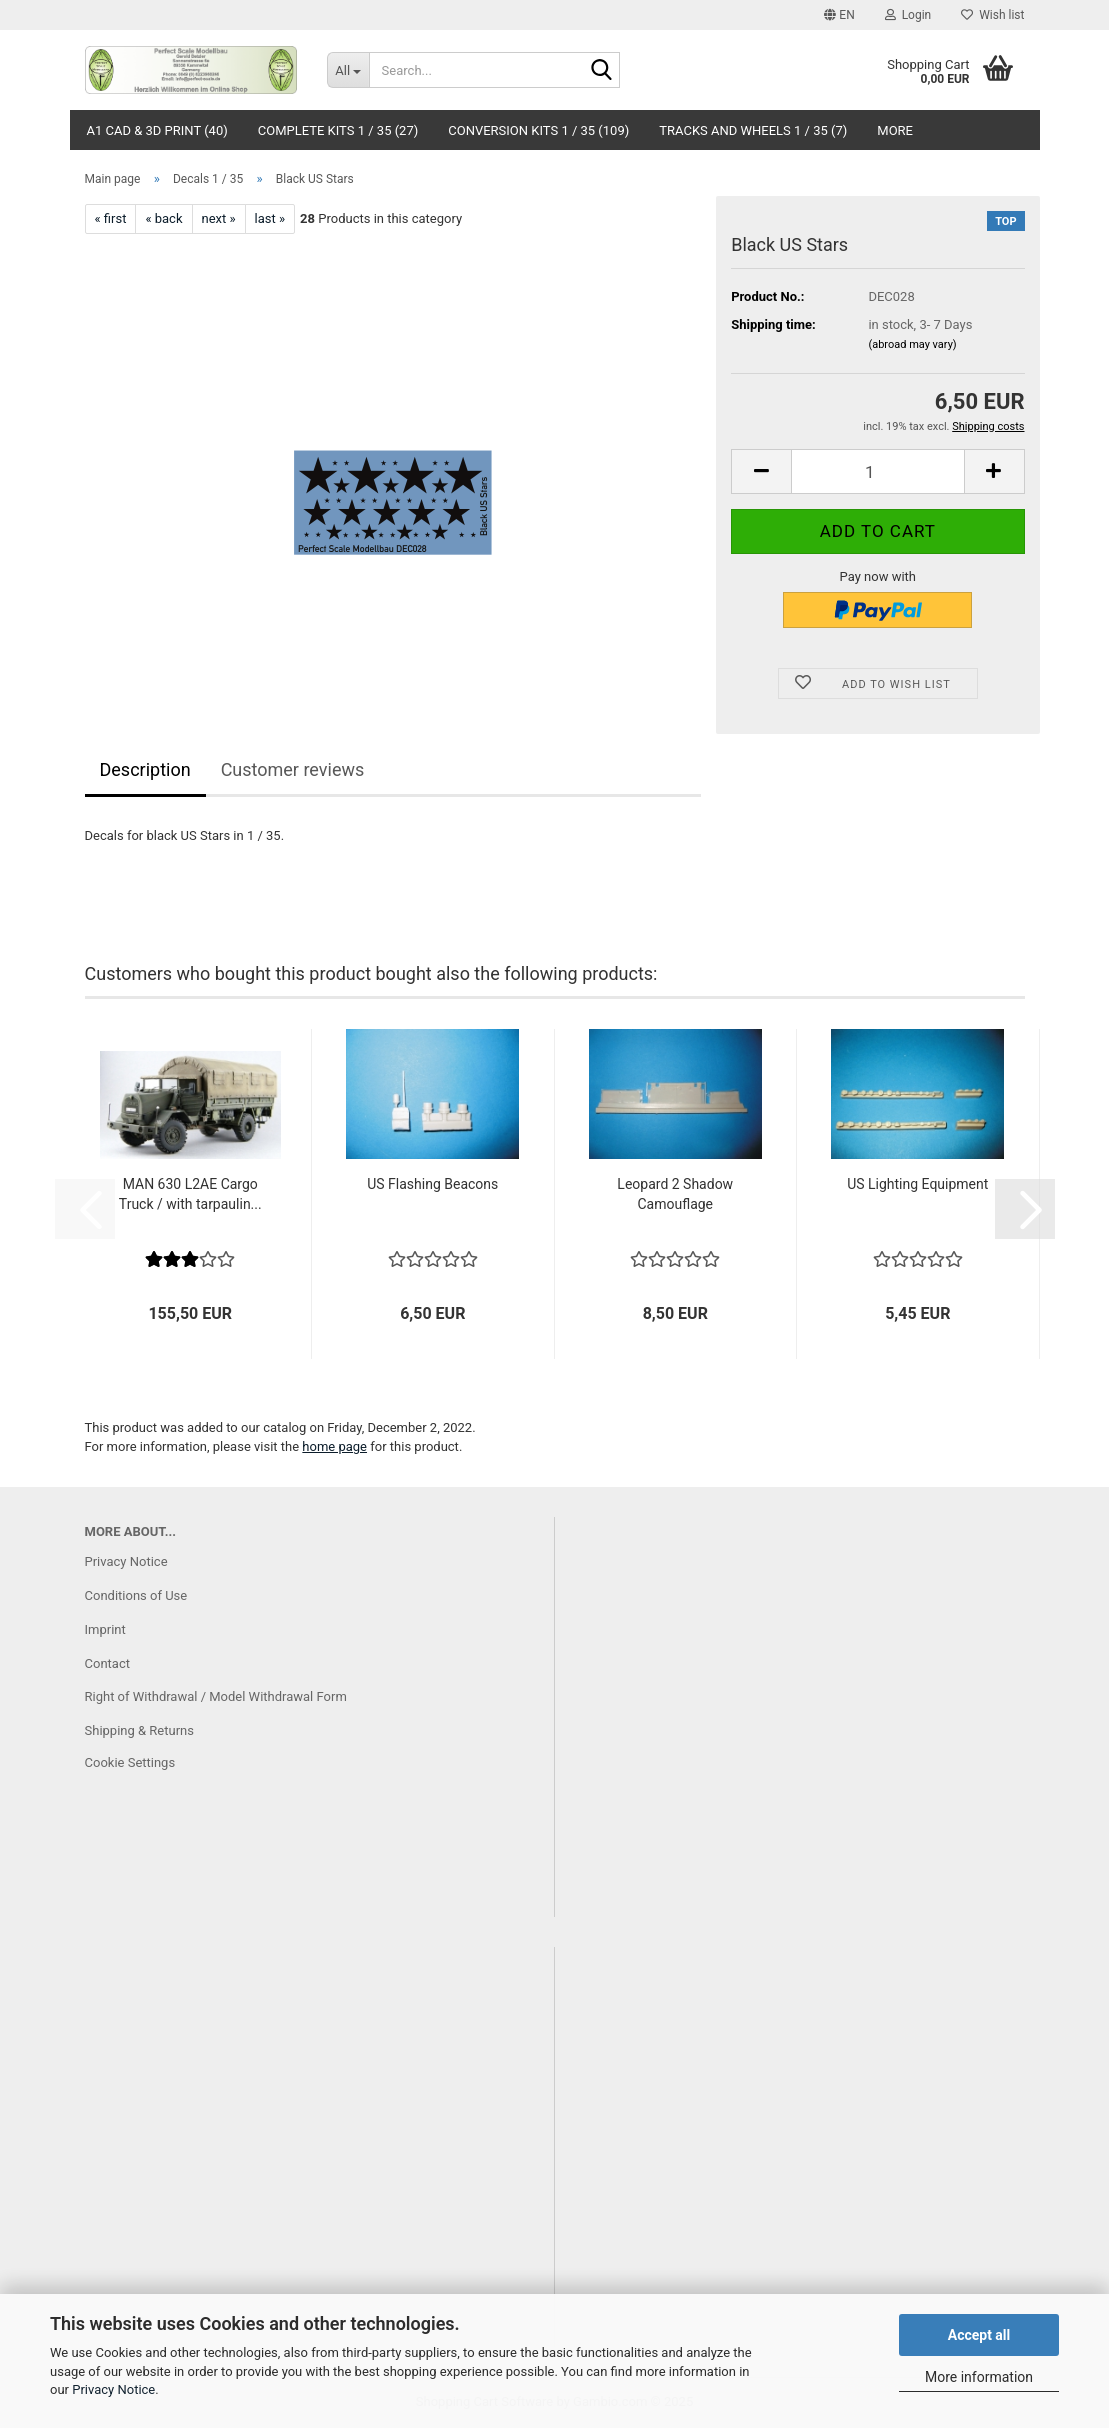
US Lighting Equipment (917, 1184)
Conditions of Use (136, 1595)
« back (163, 218)
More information (979, 2377)
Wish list (992, 15)
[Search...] (348, 70)
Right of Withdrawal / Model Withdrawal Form (216, 1696)
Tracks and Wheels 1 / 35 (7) (753, 130)
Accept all (979, 2335)
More (895, 130)
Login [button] (908, 15)
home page (334, 1446)
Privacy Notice (113, 2389)
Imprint (105, 1629)
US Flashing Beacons (432, 1184)
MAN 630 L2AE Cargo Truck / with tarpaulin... (190, 1194)
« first (111, 218)
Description (145, 769)
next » (219, 218)
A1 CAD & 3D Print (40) (157, 130)
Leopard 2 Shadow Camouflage (675, 1194)
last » (270, 218)
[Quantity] (877, 471)
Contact (107, 1663)
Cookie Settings (130, 1762)
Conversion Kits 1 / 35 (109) (538, 130)
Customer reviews (293, 769)
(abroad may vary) (912, 344)
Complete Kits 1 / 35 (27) (338, 130)
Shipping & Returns (139, 1730)
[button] (839, 15)
